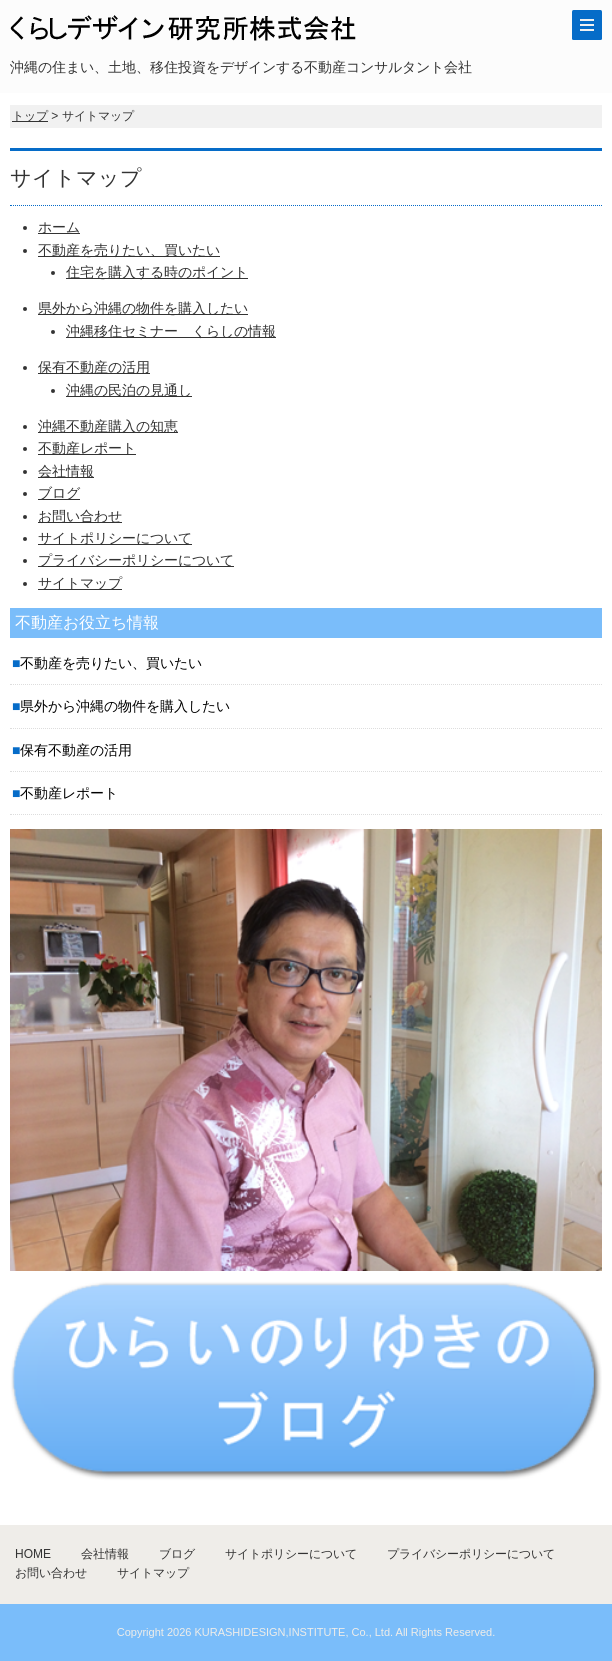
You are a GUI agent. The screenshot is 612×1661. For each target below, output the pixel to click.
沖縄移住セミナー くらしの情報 (171, 331)
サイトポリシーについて (115, 538)
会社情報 (66, 471)
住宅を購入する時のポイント (157, 272)
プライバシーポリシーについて (136, 560)
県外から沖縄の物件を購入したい (143, 308)
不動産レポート (87, 448)
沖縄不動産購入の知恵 (108, 426)
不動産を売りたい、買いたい (129, 250)
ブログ (59, 493)
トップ (30, 116)
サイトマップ (80, 583)
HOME (33, 1554)
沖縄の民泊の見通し (129, 390)
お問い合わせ (80, 516)
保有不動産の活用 (94, 367)
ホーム (59, 227)
